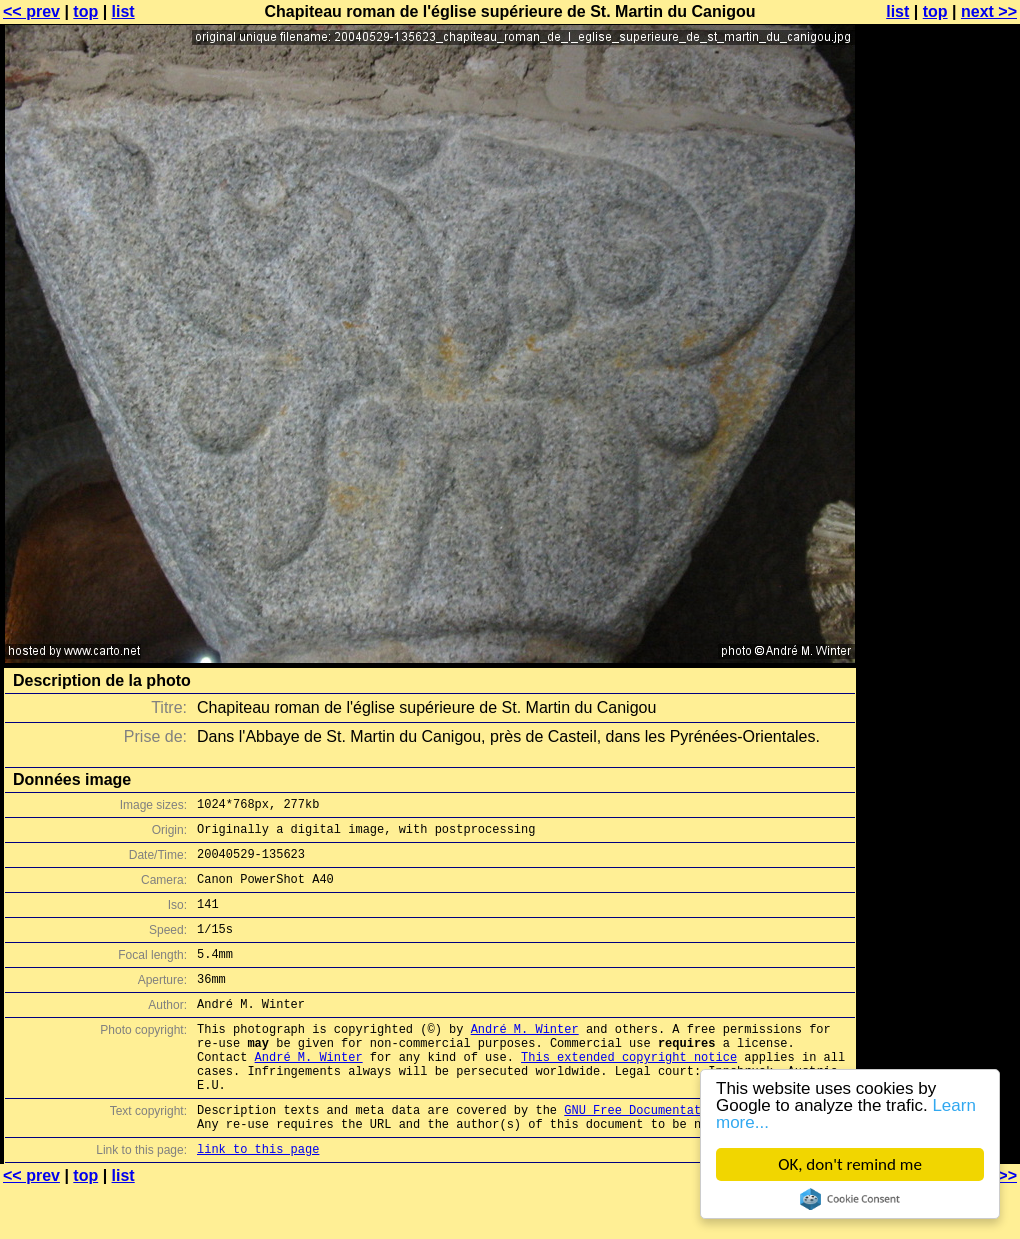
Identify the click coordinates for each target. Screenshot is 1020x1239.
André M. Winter (525, 1058)
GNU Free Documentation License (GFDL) (697, 1154)
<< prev (31, 11)
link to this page (258, 1199)
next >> (989, 11)
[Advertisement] (939, 495)
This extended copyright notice (629, 1092)
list (123, 11)
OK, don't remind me (850, 1164)
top (85, 11)
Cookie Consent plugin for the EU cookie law (850, 1199)
